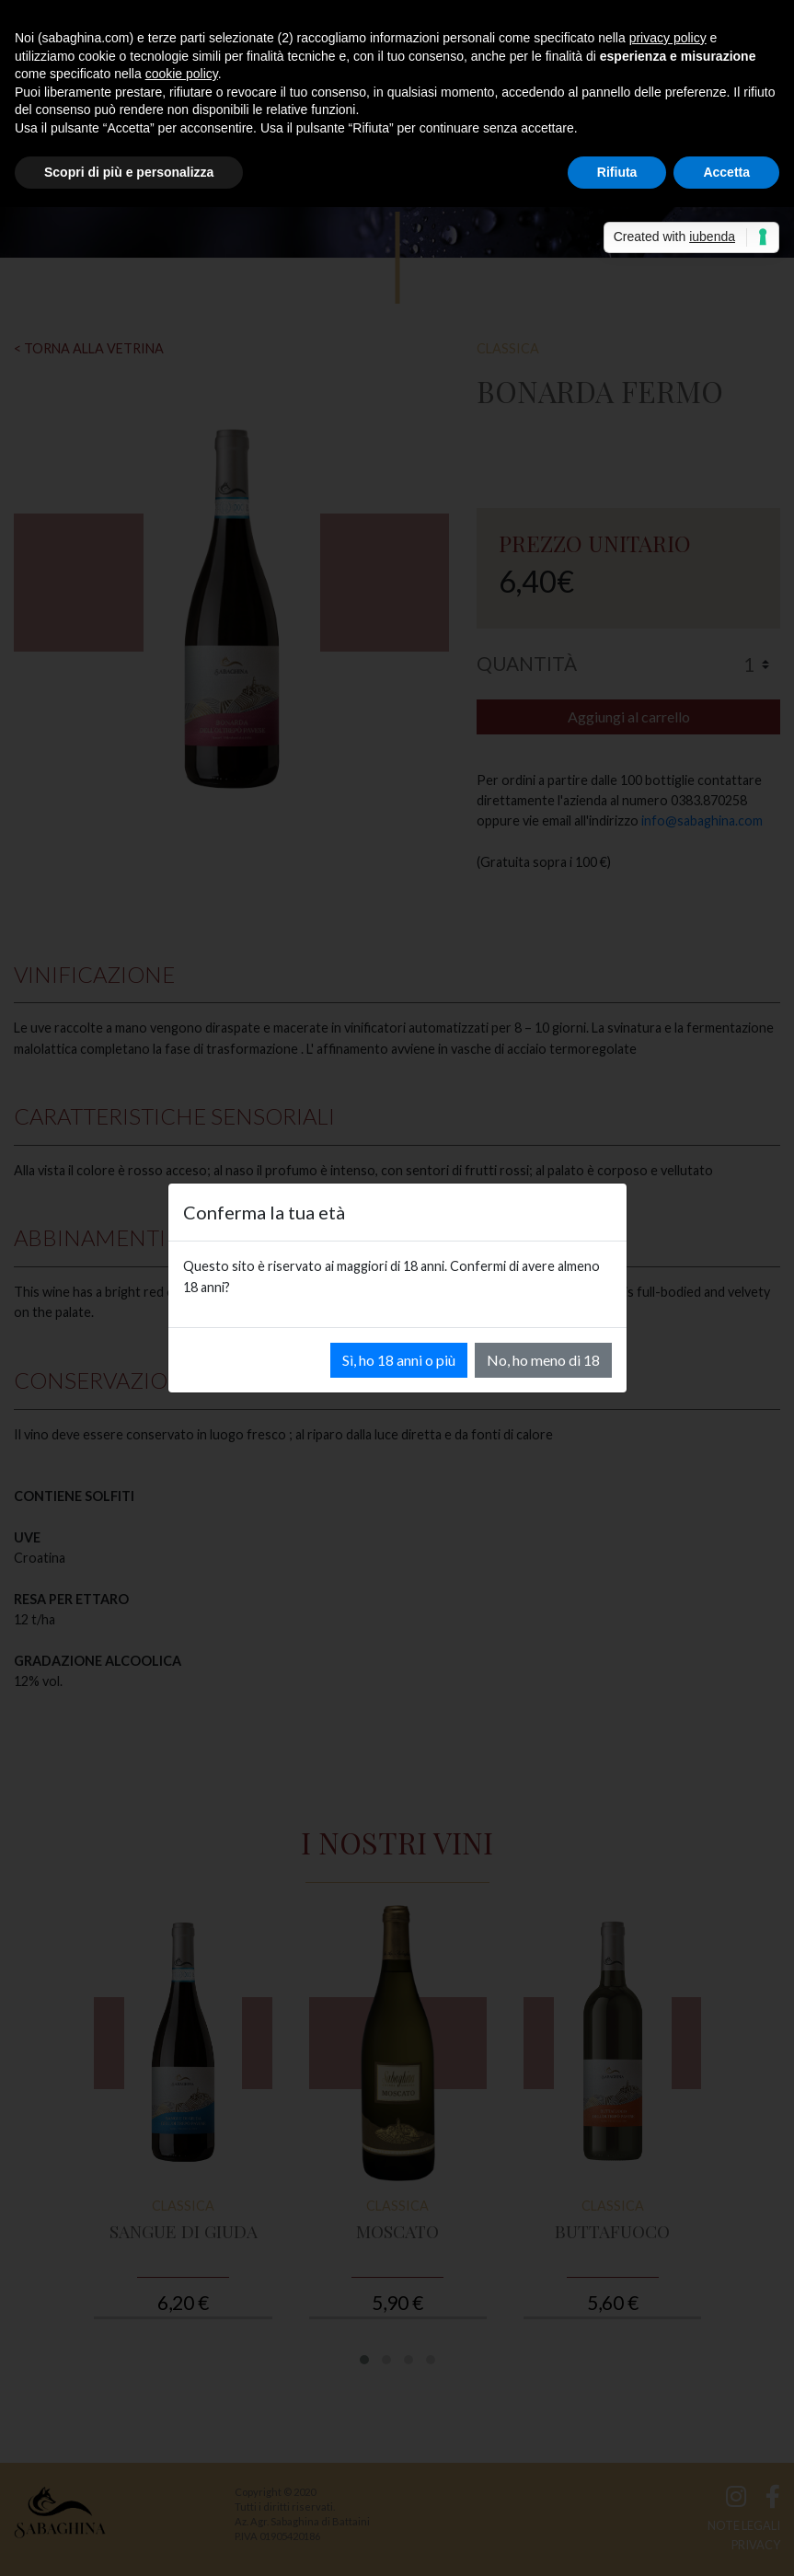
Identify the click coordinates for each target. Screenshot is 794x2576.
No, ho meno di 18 (543, 1360)
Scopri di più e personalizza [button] (128, 172)
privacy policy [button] (668, 37)
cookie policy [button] (181, 73)
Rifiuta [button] (617, 172)
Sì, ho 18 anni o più (398, 1360)
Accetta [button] (726, 172)
